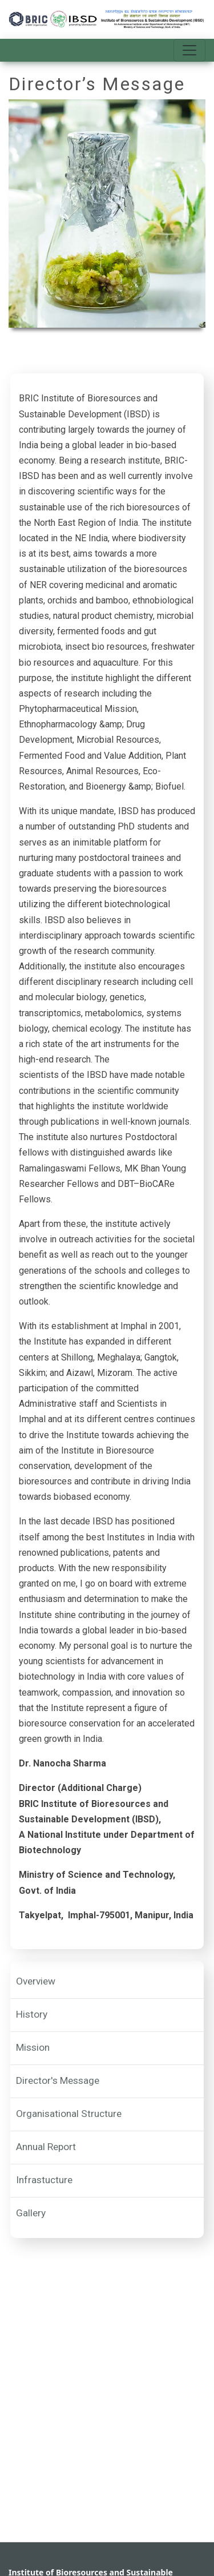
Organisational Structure (69, 2113)
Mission (33, 2047)
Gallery (31, 2213)
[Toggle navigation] (189, 50)
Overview (35, 1981)
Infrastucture (44, 2179)
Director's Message (57, 2080)
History (31, 2014)
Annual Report (46, 2146)
